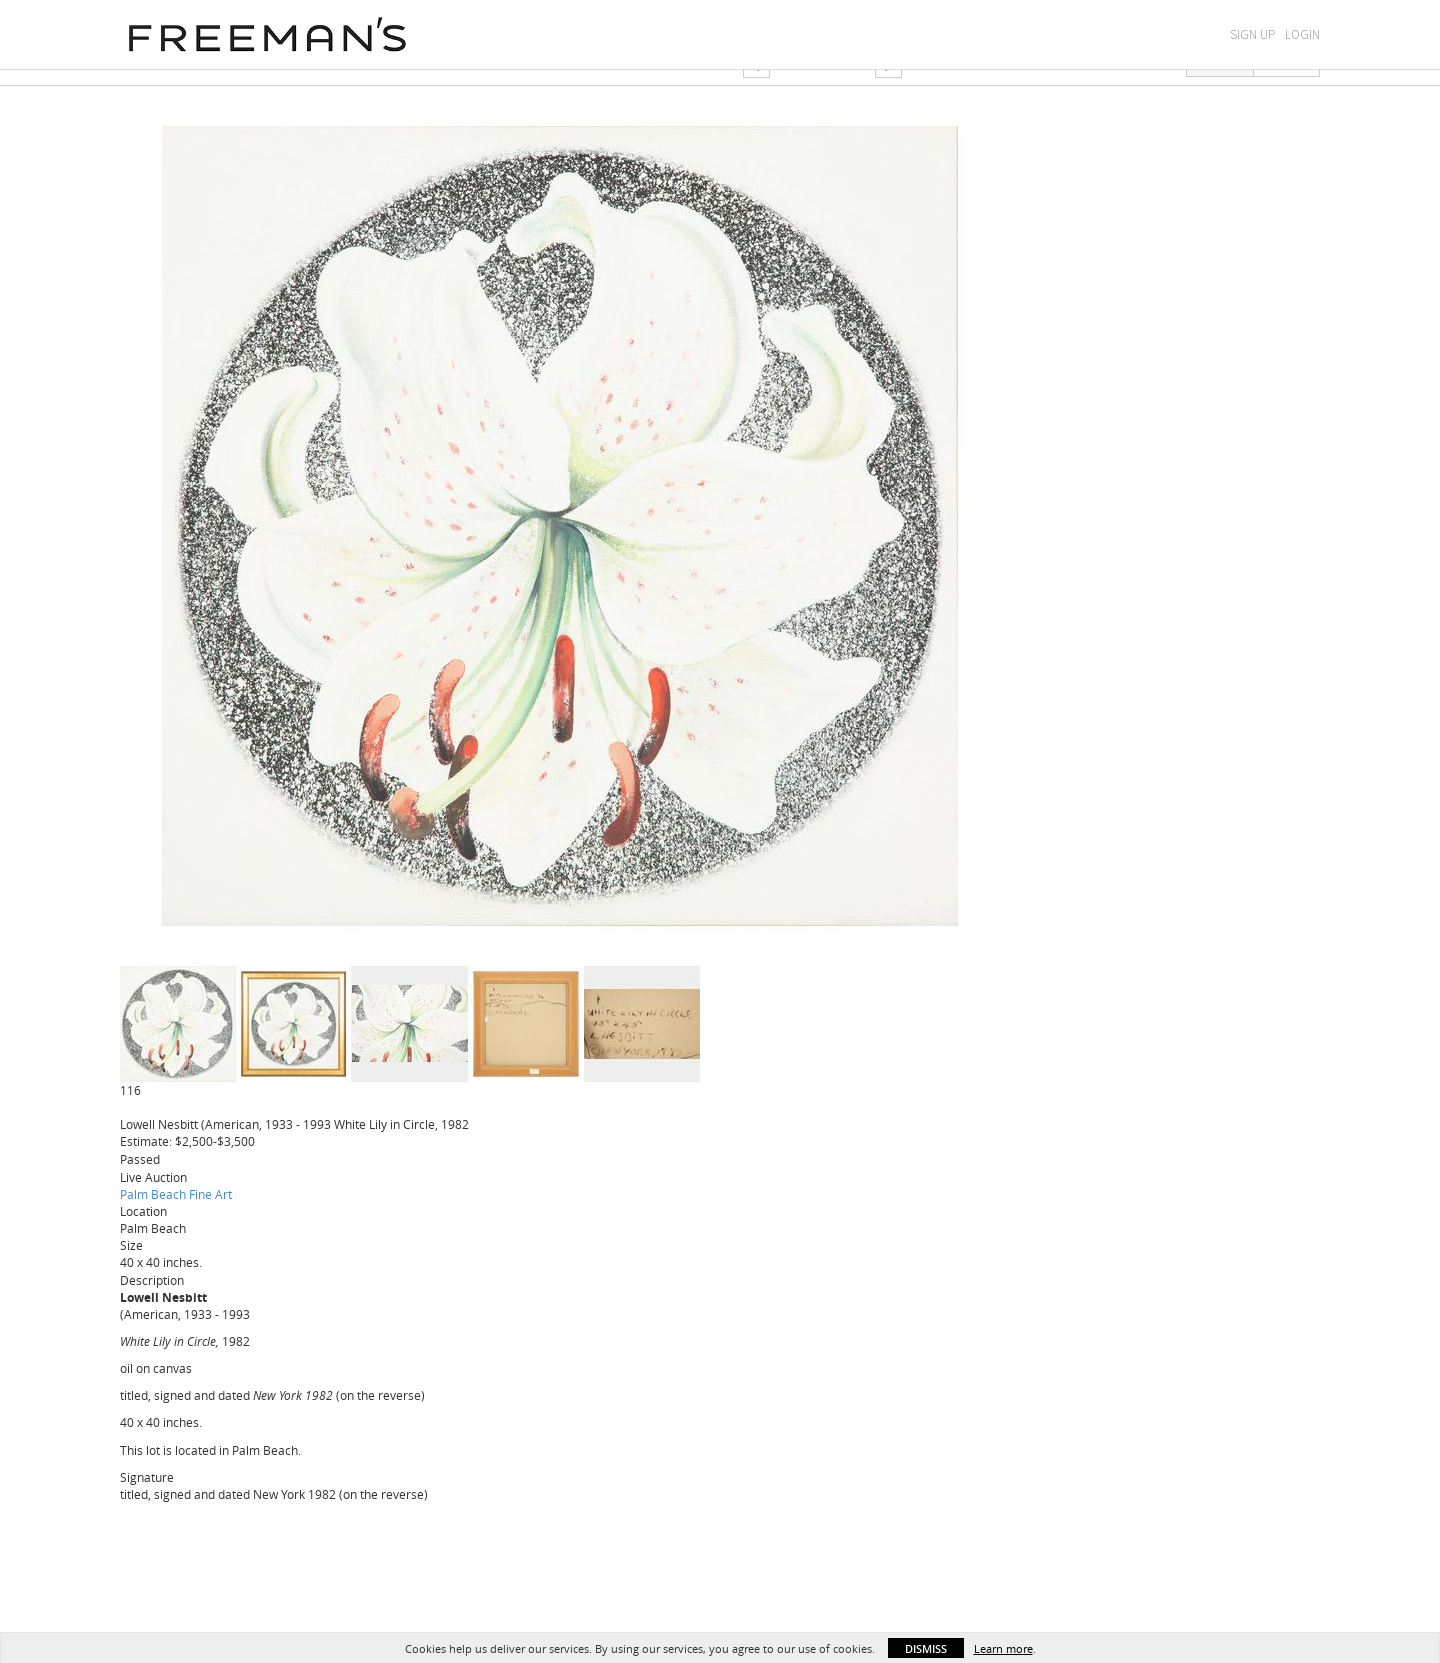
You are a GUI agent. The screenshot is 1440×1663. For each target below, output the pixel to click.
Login (1302, 34)
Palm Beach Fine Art (176, 1194)
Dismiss (926, 1648)
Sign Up (1252, 34)
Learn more (1003, 1648)
